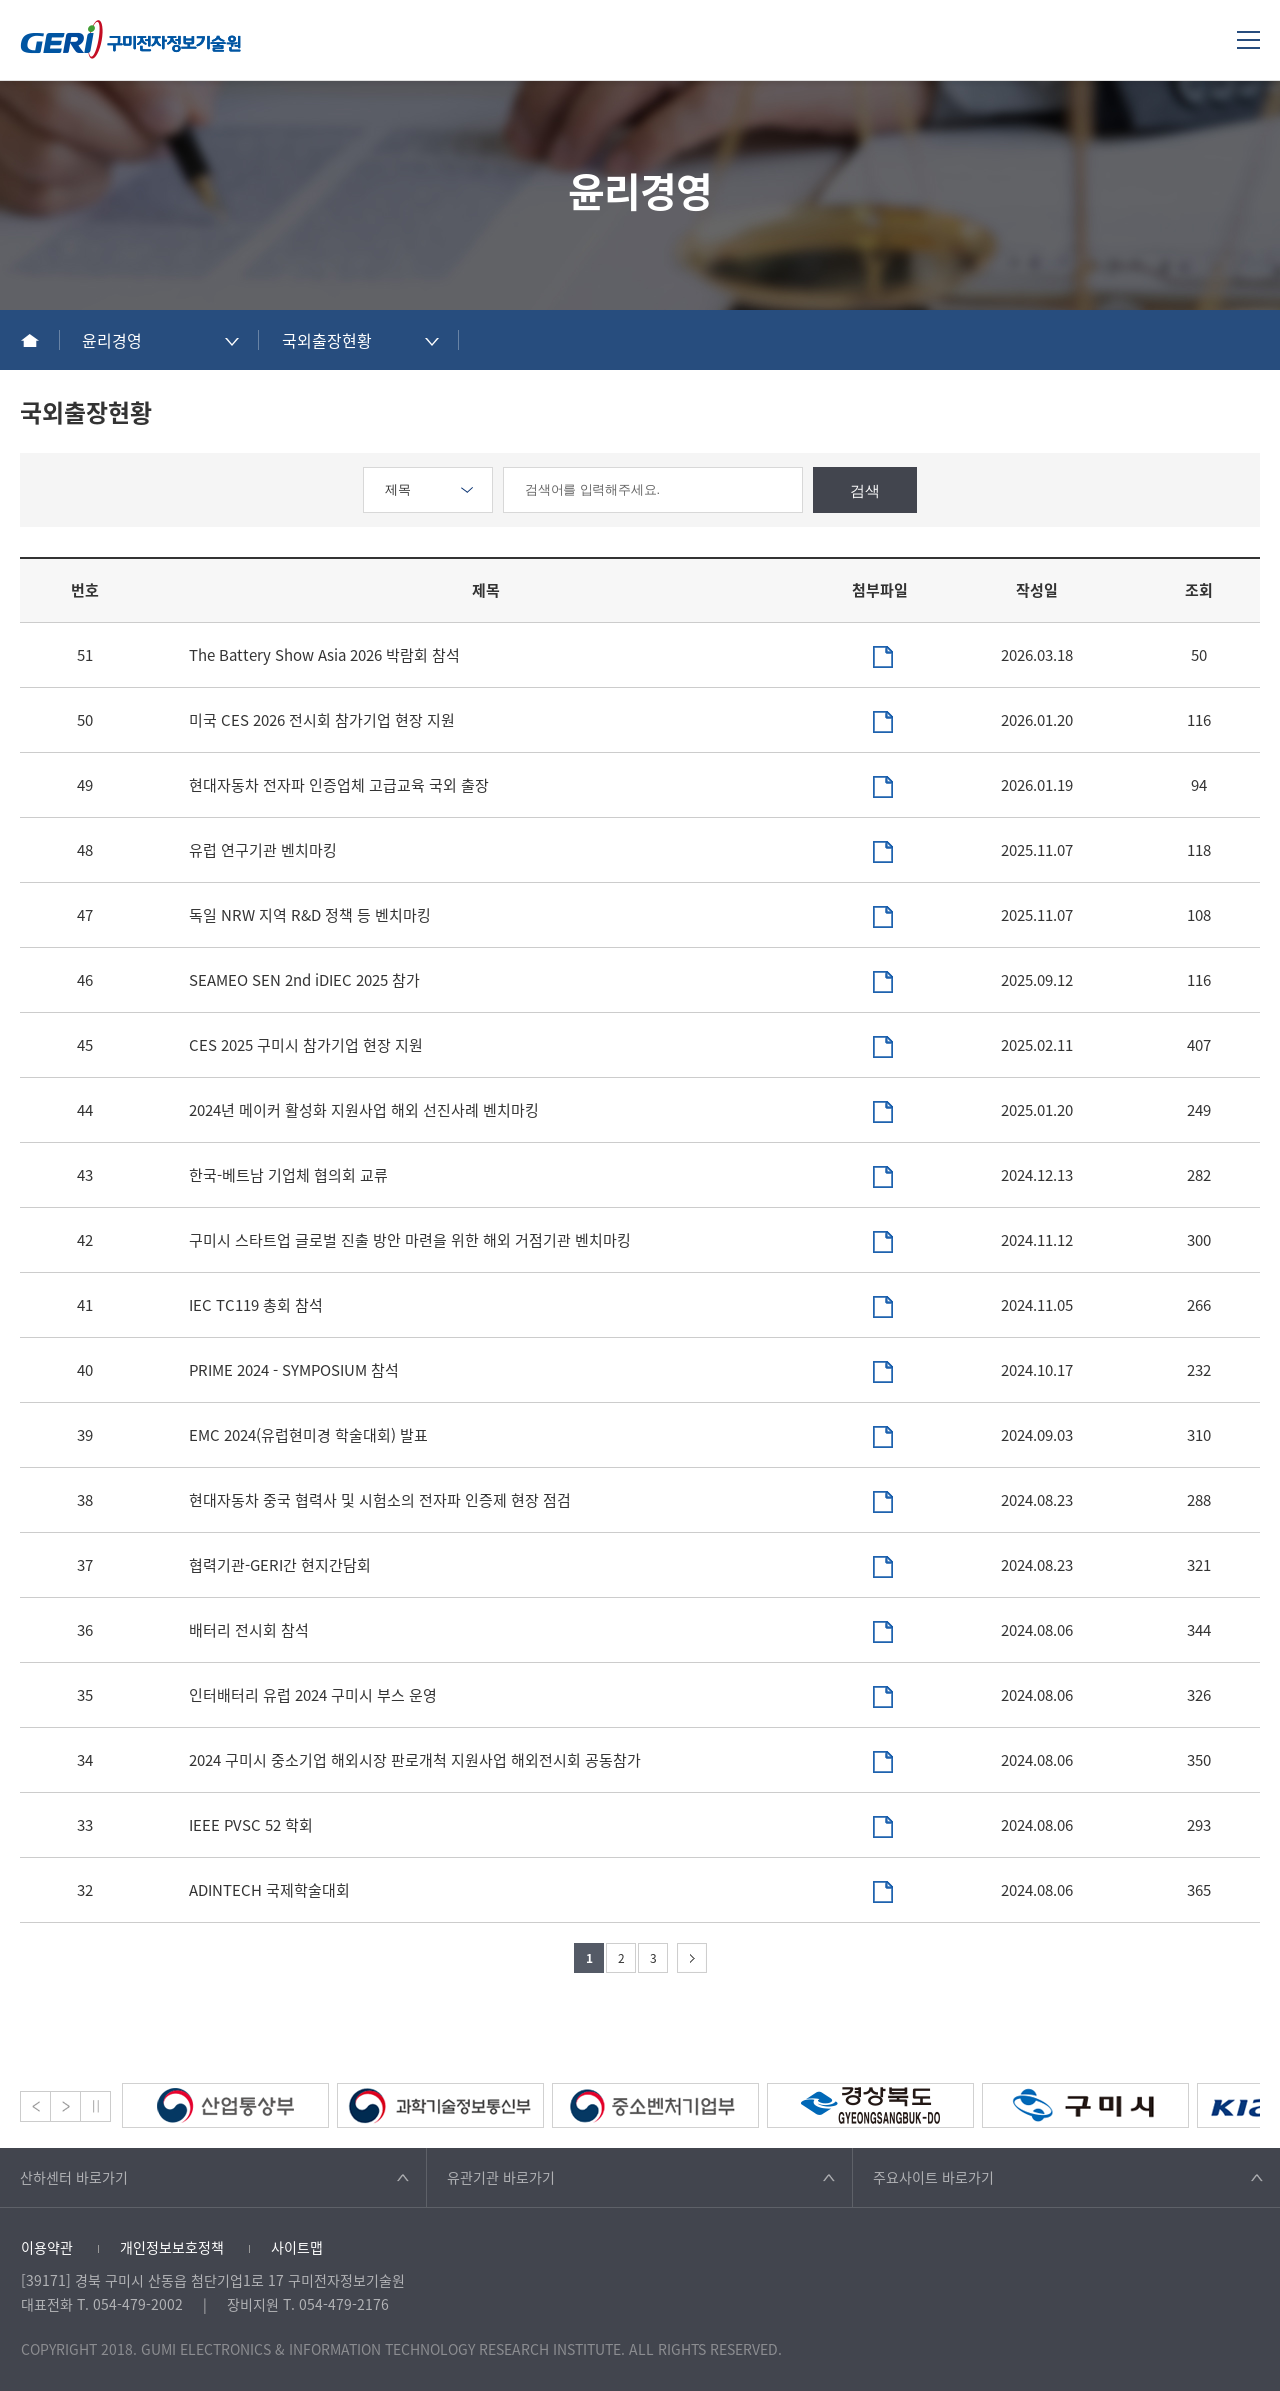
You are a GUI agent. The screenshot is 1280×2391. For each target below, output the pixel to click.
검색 (865, 490)
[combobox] (160, 340)
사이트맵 (297, 2247)
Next (65, 2106)
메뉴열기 (1248, 39)
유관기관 (501, 2177)
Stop (95, 2106)
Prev (35, 2106)
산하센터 (74, 2177)
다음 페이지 (692, 1958)
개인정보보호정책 (172, 2247)
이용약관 (47, 2247)
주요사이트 (933, 2177)
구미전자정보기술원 (131, 39)
